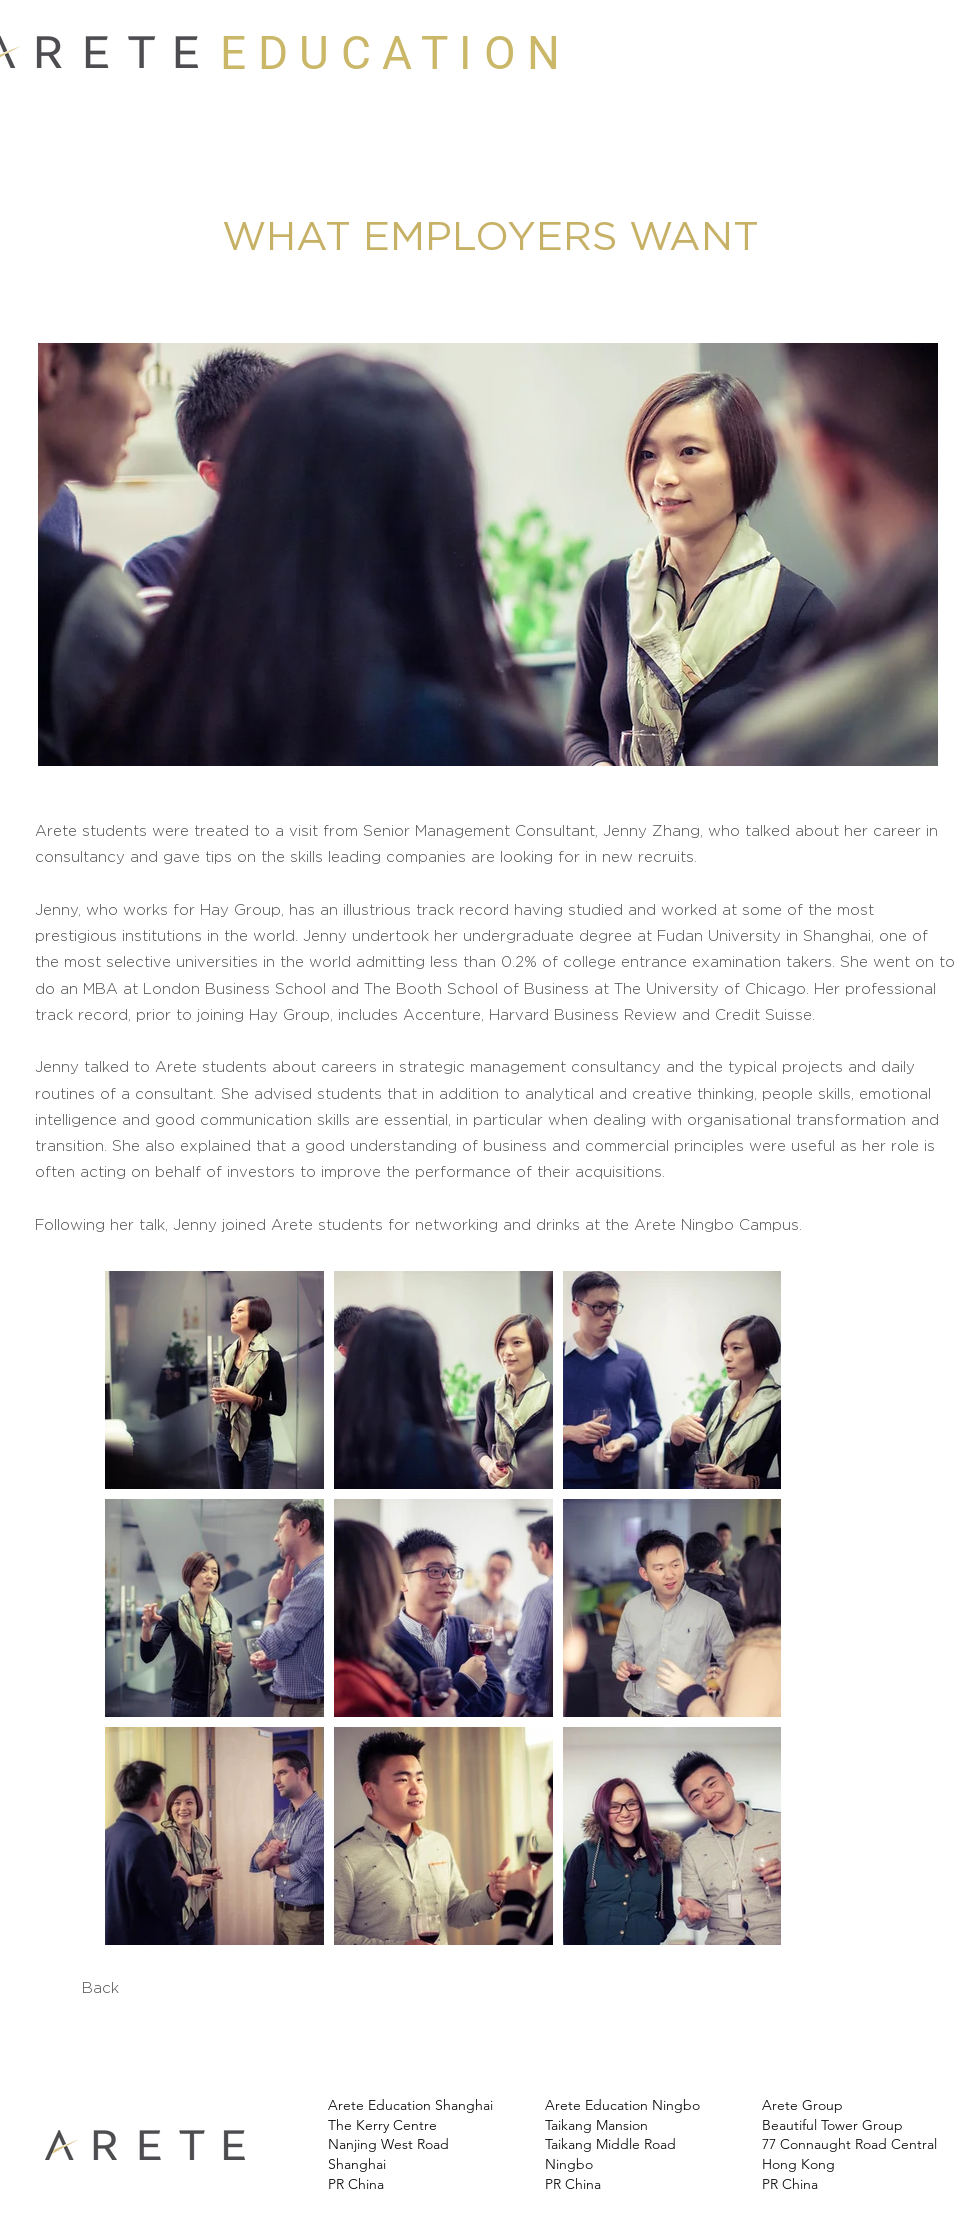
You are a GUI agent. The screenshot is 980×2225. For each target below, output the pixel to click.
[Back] (100, 1988)
